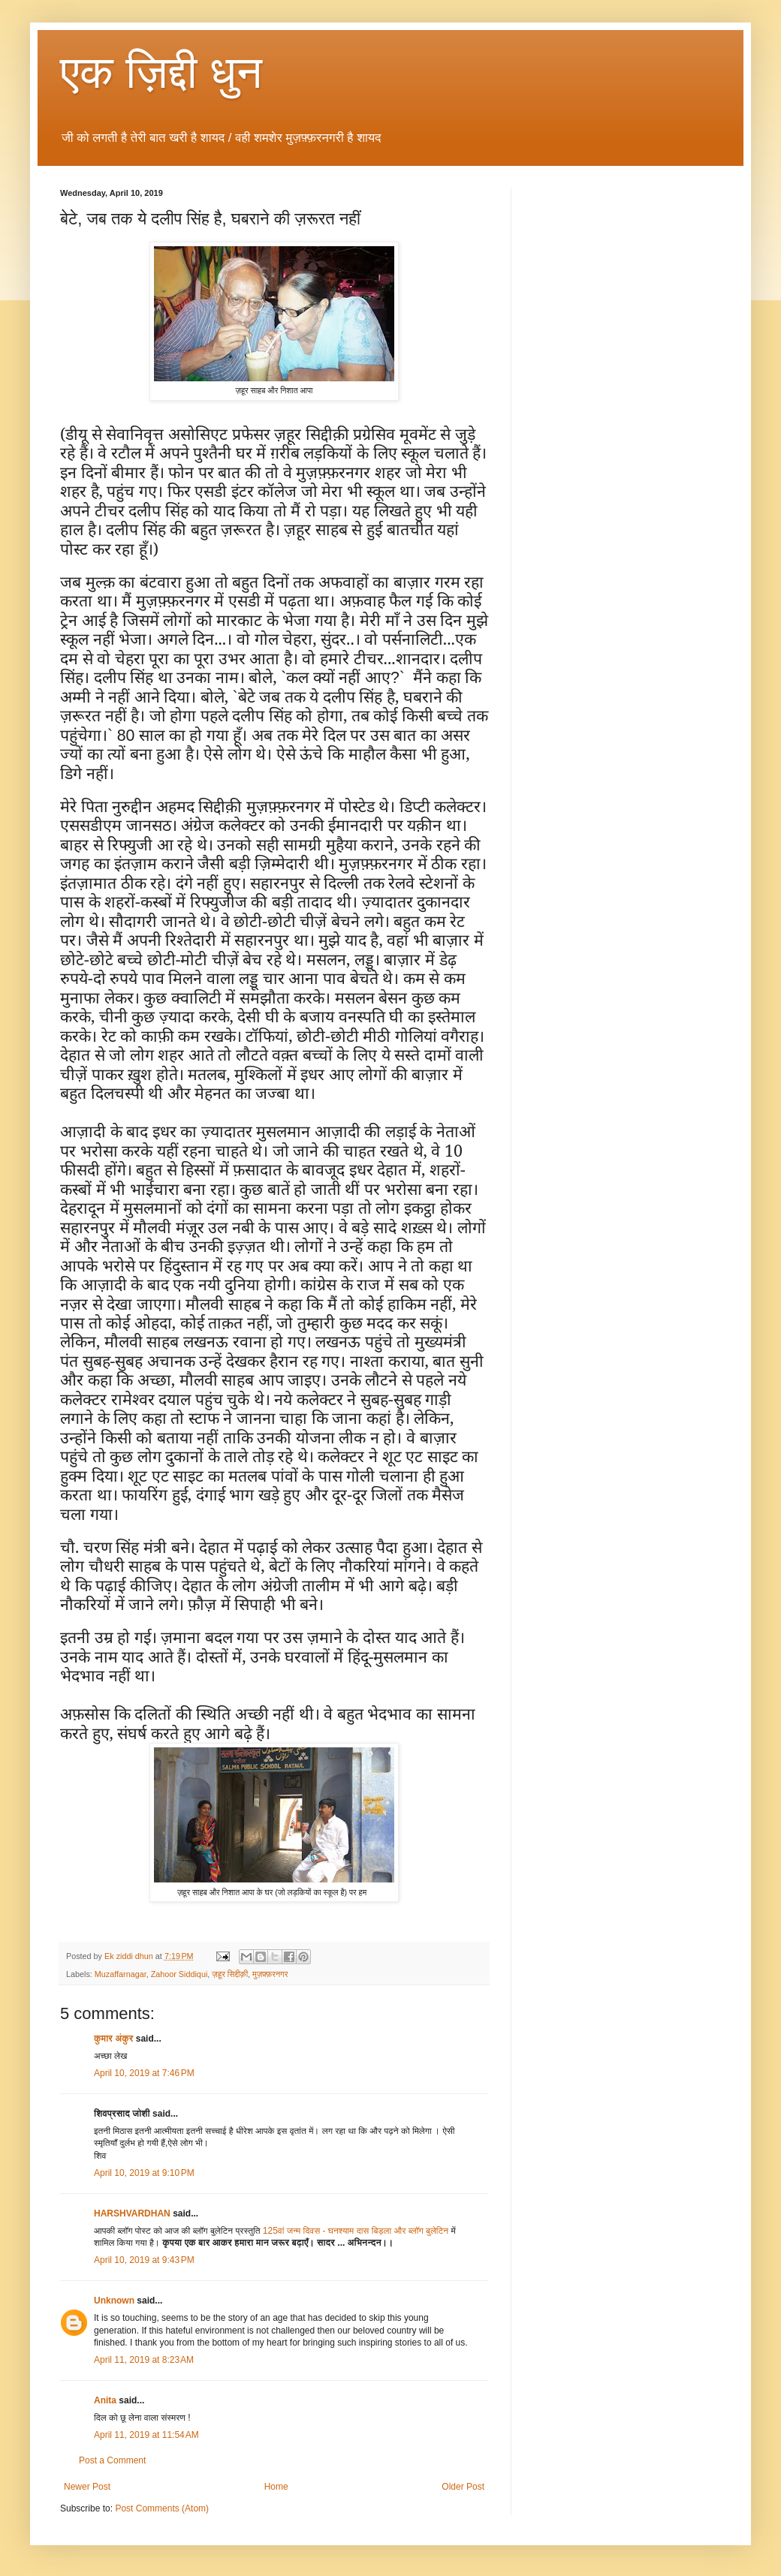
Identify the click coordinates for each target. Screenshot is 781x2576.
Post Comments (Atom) (162, 2508)
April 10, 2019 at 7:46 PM (144, 2073)
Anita (105, 2400)
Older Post (463, 2486)
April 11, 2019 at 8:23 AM (144, 2360)
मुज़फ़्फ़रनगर (270, 1974)
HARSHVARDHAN (133, 2213)
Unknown (114, 2300)
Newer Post (87, 2486)
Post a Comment (112, 2460)
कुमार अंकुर (115, 2038)
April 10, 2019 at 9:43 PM (144, 2260)
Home (276, 2486)
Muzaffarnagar (120, 1974)
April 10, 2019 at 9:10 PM (144, 2173)
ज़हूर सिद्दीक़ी (230, 1974)
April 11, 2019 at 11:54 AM (146, 2435)
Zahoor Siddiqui (179, 1974)
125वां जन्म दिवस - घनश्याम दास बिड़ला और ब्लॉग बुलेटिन (355, 2230)
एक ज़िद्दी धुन (161, 72)
